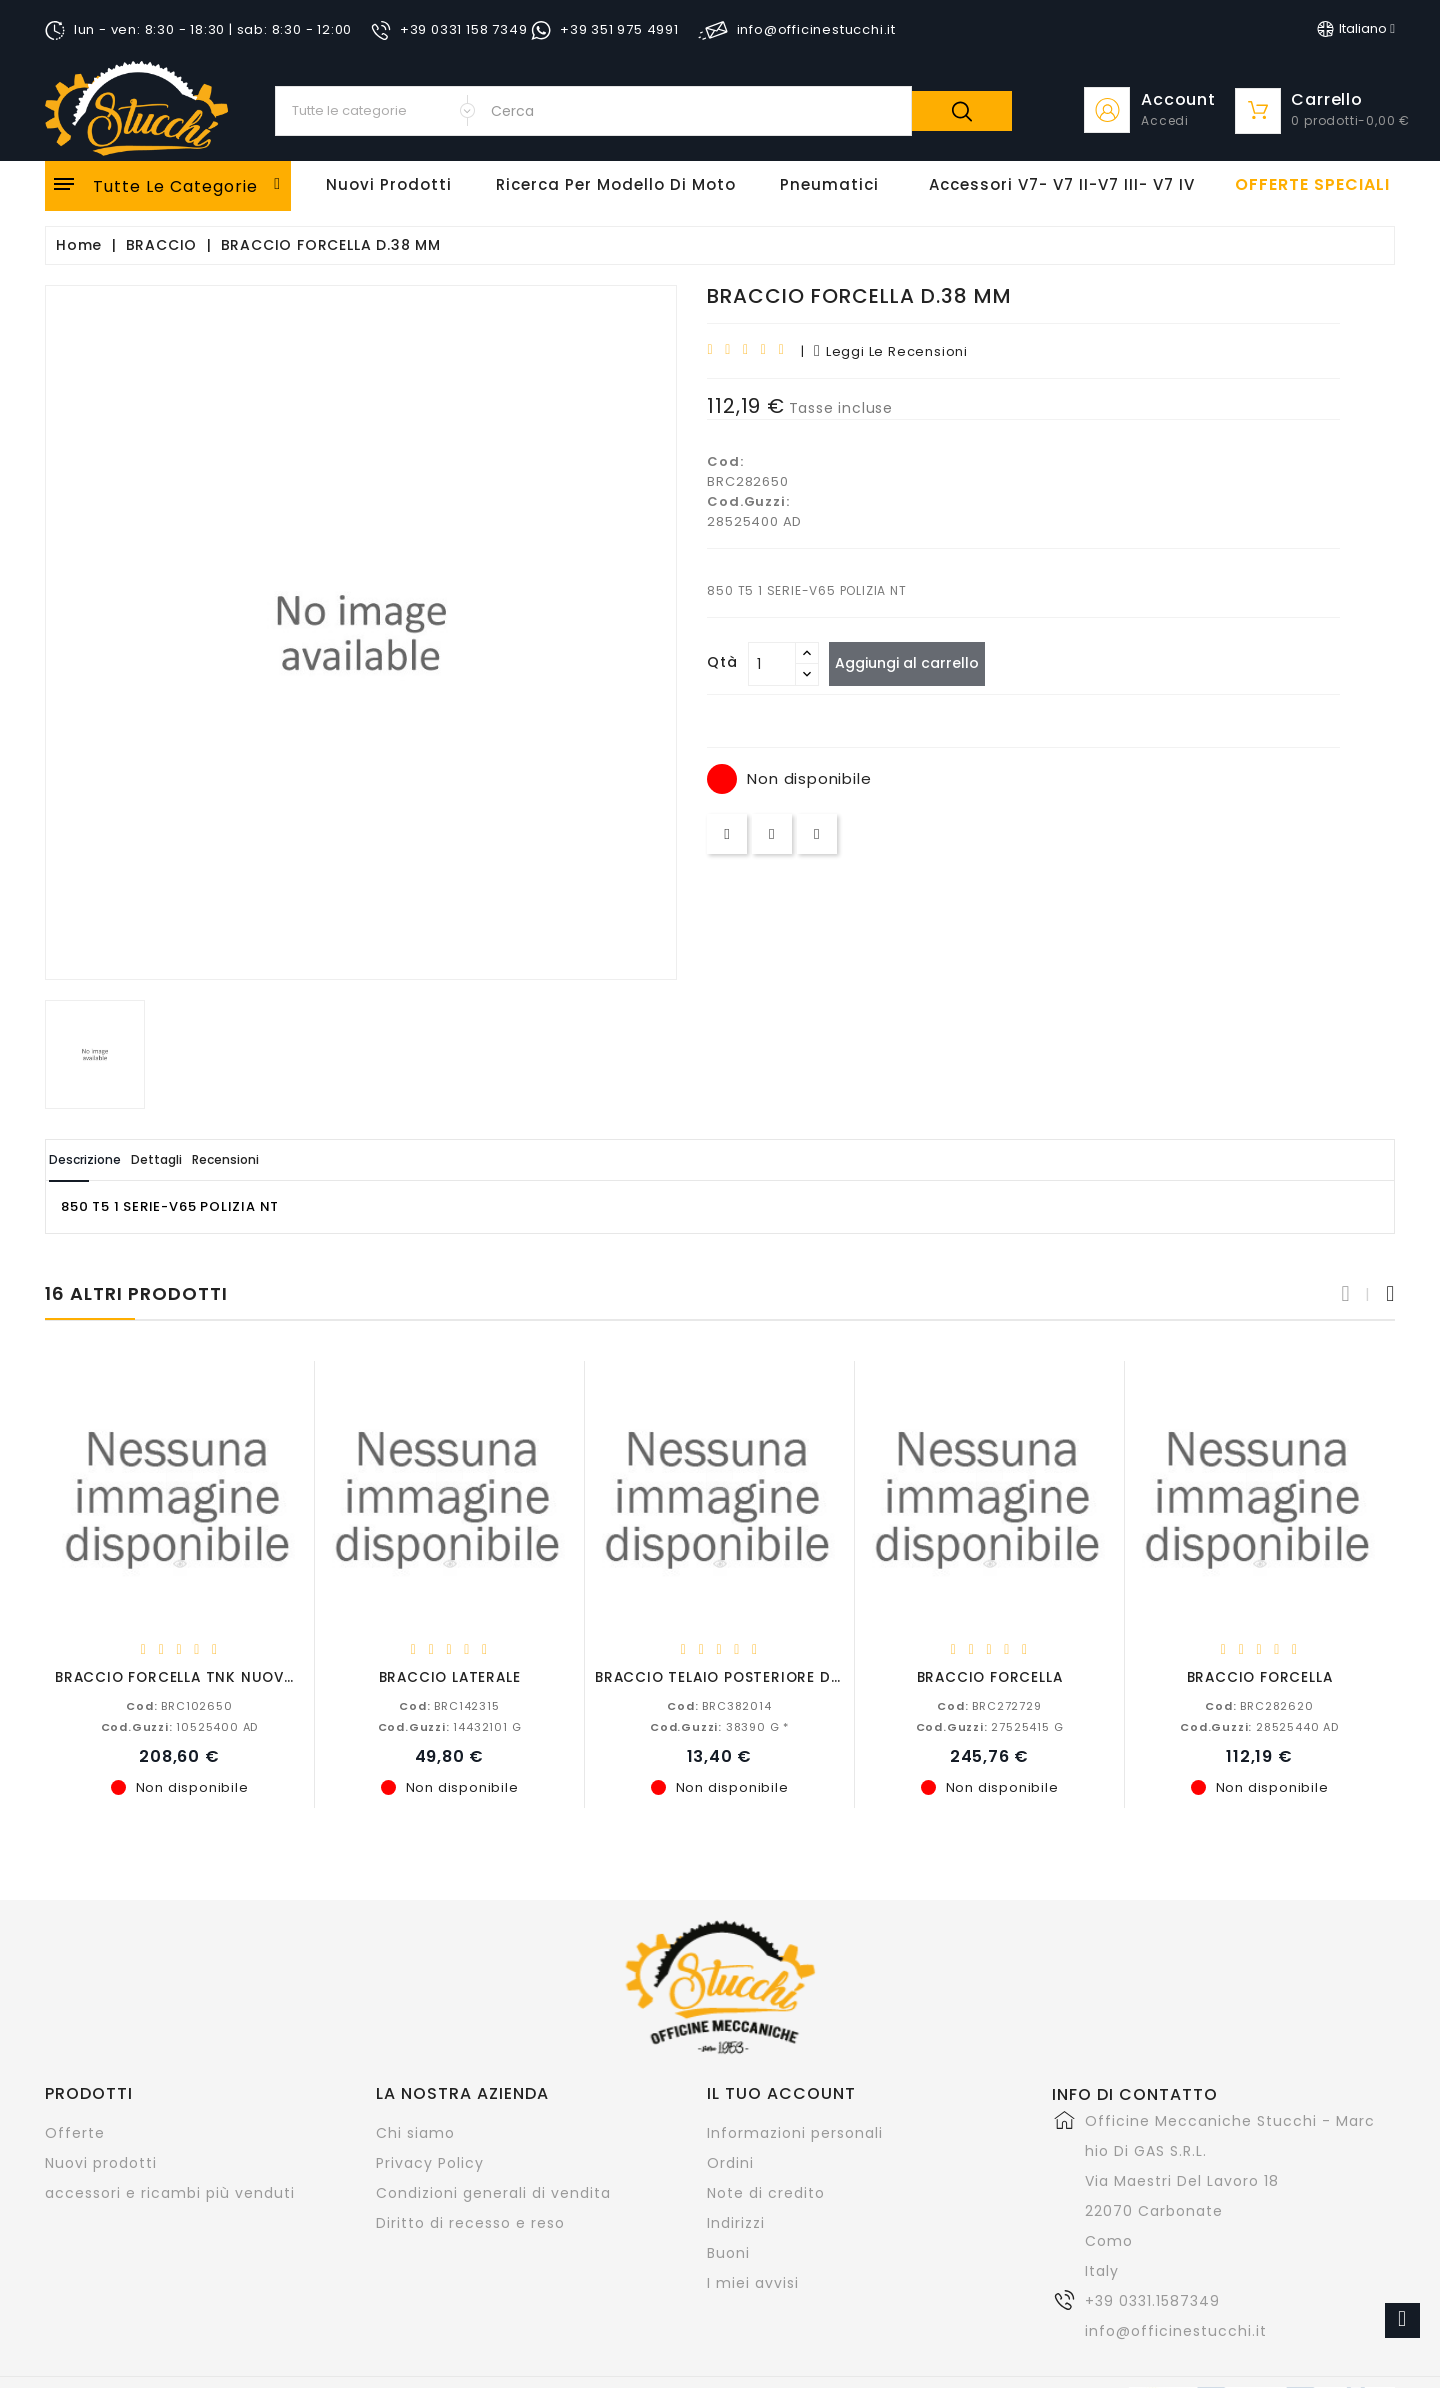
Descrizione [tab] (103, 1159)
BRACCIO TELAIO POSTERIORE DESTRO (737, 1676)
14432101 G (450, 1726)
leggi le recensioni (891, 351)
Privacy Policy (430, 2162)
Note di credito (766, 2192)
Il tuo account (781, 2092)
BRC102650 (179, 1705)
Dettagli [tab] (208, 1159)
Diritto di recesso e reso (470, 2222)
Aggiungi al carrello (918, 663)
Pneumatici (829, 184)
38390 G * (719, 1726)
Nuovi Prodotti (389, 184)
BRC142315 (449, 1705)
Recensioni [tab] (311, 1159)
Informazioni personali (795, 2132)
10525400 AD (180, 1726)
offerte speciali (1312, 185)
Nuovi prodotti (101, 2162)
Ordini (730, 2162)
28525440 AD (1259, 1726)
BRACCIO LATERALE (450, 1676)
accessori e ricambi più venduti (170, 2192)
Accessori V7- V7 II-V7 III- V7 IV (1062, 184)
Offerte (75, 2132)
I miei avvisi (753, 2282)
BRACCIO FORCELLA (990, 1676)
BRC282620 (1259, 1705)
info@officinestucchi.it (1176, 2330)
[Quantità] (772, 664)
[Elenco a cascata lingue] (1356, 29)
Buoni (728, 2252)
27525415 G (990, 1726)
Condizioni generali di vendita (493, 2192)
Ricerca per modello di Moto (616, 184)
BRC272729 (989, 1705)
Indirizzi (736, 2222)
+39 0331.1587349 (1152, 2300)
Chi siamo (415, 2132)
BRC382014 (719, 1705)
